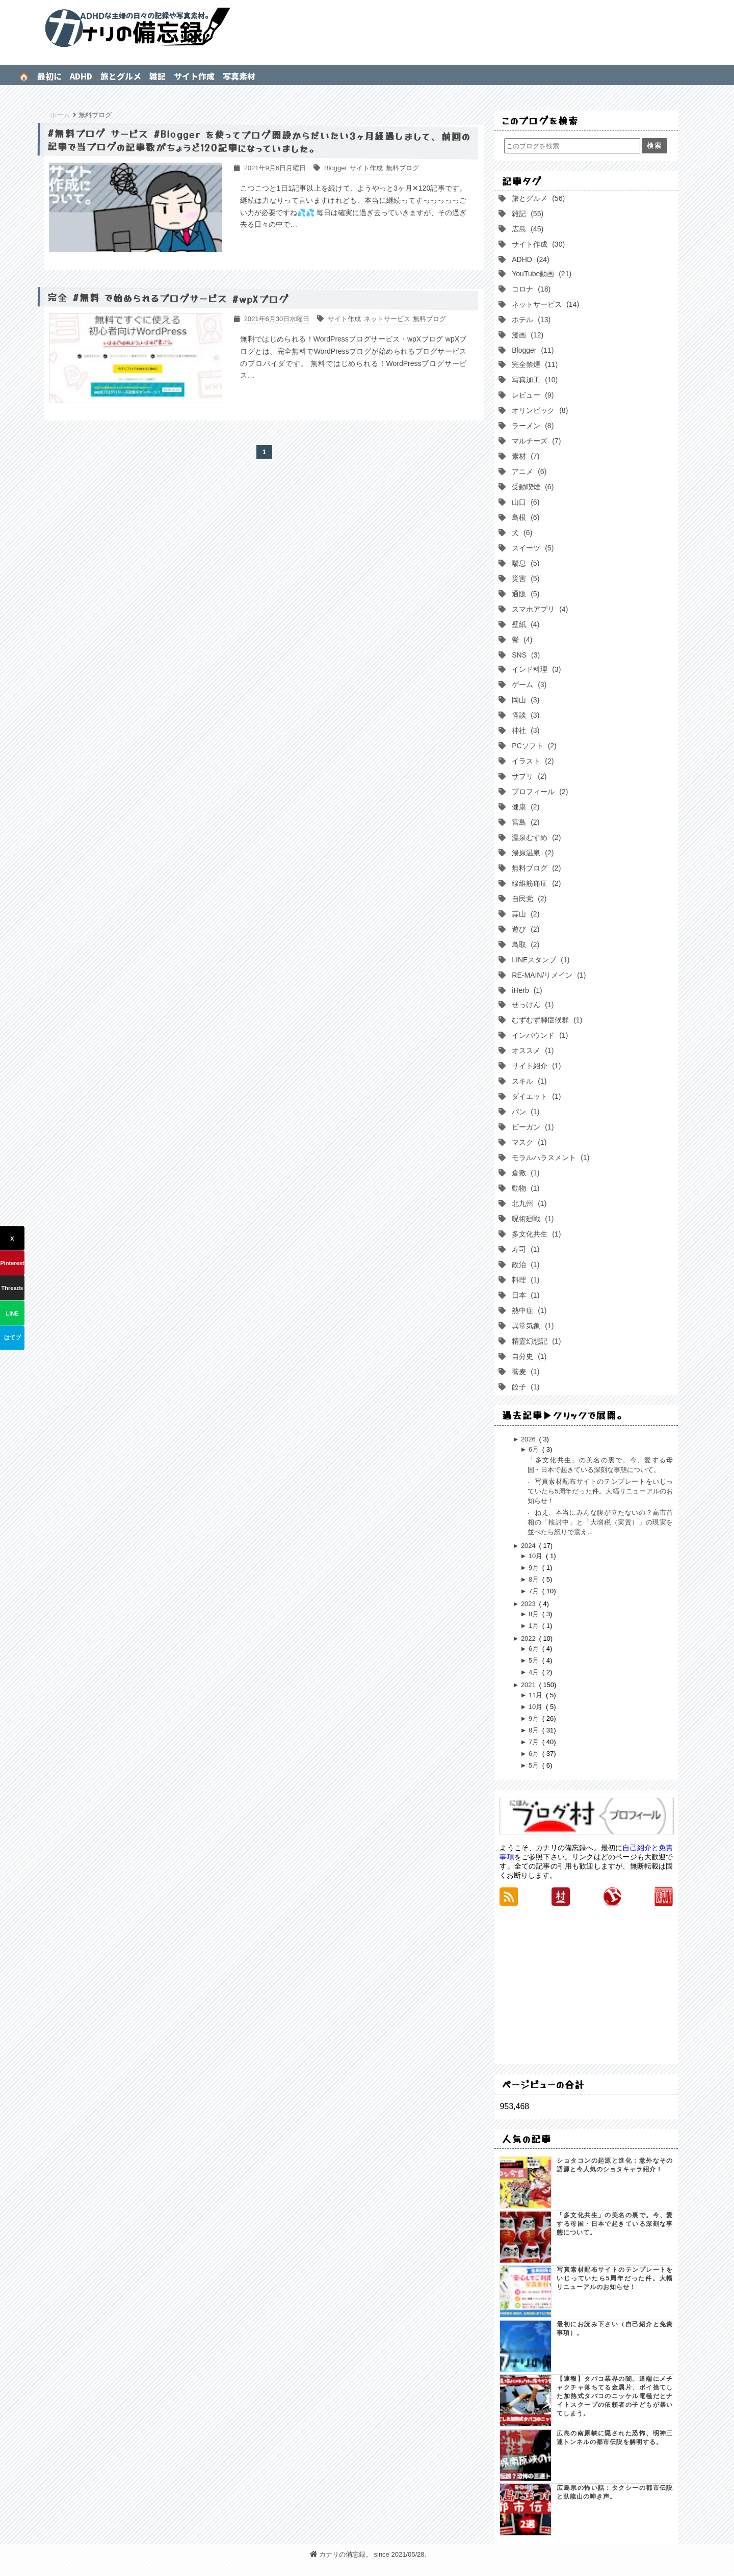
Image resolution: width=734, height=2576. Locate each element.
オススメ (532, 1050)
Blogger (532, 350)
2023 (529, 1604)
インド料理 (535, 669)
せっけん (532, 1005)
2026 (529, 1439)
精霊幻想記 (535, 1341)
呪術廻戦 (532, 1219)
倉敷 (524, 1173)
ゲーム (528, 684)
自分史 (528, 1356)
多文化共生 (535, 1234)
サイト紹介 (535, 1066)
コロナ (530, 289)
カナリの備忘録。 (367, 28)
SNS (525, 655)
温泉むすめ (535, 837)
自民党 (528, 899)
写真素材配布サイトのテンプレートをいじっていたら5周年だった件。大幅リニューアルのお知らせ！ (600, 1491)
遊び (524, 929)
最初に (49, 76)
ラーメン (532, 426)
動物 (524, 1188)
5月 (535, 1660)
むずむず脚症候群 (546, 1020)
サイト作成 (194, 76)
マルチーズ (535, 441)
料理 (524, 1280)
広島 (526, 229)
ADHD (81, 76)
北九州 (528, 1203)
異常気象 (532, 1326)
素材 (524, 456)
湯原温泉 (532, 853)
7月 (535, 1591)
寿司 (524, 1249)
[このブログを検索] (572, 145)
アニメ (528, 471)
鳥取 (524, 944)
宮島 (524, 822)
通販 (524, 594)
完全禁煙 (534, 364)
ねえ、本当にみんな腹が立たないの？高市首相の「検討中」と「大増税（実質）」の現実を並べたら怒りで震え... (600, 1522)
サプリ (528, 776)
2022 (529, 1638)
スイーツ (532, 548)
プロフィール (539, 791)
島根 (524, 517)
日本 (524, 1295)
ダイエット (535, 1096)
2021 (529, 1685)
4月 (535, 1672)
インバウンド (539, 1035)
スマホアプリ (539, 609)
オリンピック (539, 410)
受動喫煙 (532, 487)
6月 (535, 1449)
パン (524, 1112)
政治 (524, 1264)
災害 (524, 578)
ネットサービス (544, 304)
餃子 (524, 1387)
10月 (536, 1556)
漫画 (526, 335)
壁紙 (524, 624)
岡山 (524, 700)
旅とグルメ (120, 76)
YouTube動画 (540, 274)
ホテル (530, 320)
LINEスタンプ (539, 960)
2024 (529, 1545)
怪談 (524, 715)
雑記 (157, 76)
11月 (536, 1695)
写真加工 (534, 380)
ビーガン (532, 1127)
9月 (535, 1567)
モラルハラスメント (549, 1157)
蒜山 (524, 914)
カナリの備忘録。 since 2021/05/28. (368, 2554)
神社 (524, 730)
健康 (524, 807)
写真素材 (239, 76)
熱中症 (528, 1310)
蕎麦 (524, 1372)
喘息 (524, 563)
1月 (535, 1625)
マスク (528, 1142)
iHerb (526, 990)
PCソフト (533, 746)
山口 (524, 502)
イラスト (532, 761)
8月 (535, 1579)
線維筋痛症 (535, 883)
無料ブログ (535, 868)
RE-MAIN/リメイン (548, 975)
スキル (528, 1081)
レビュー (532, 395)
